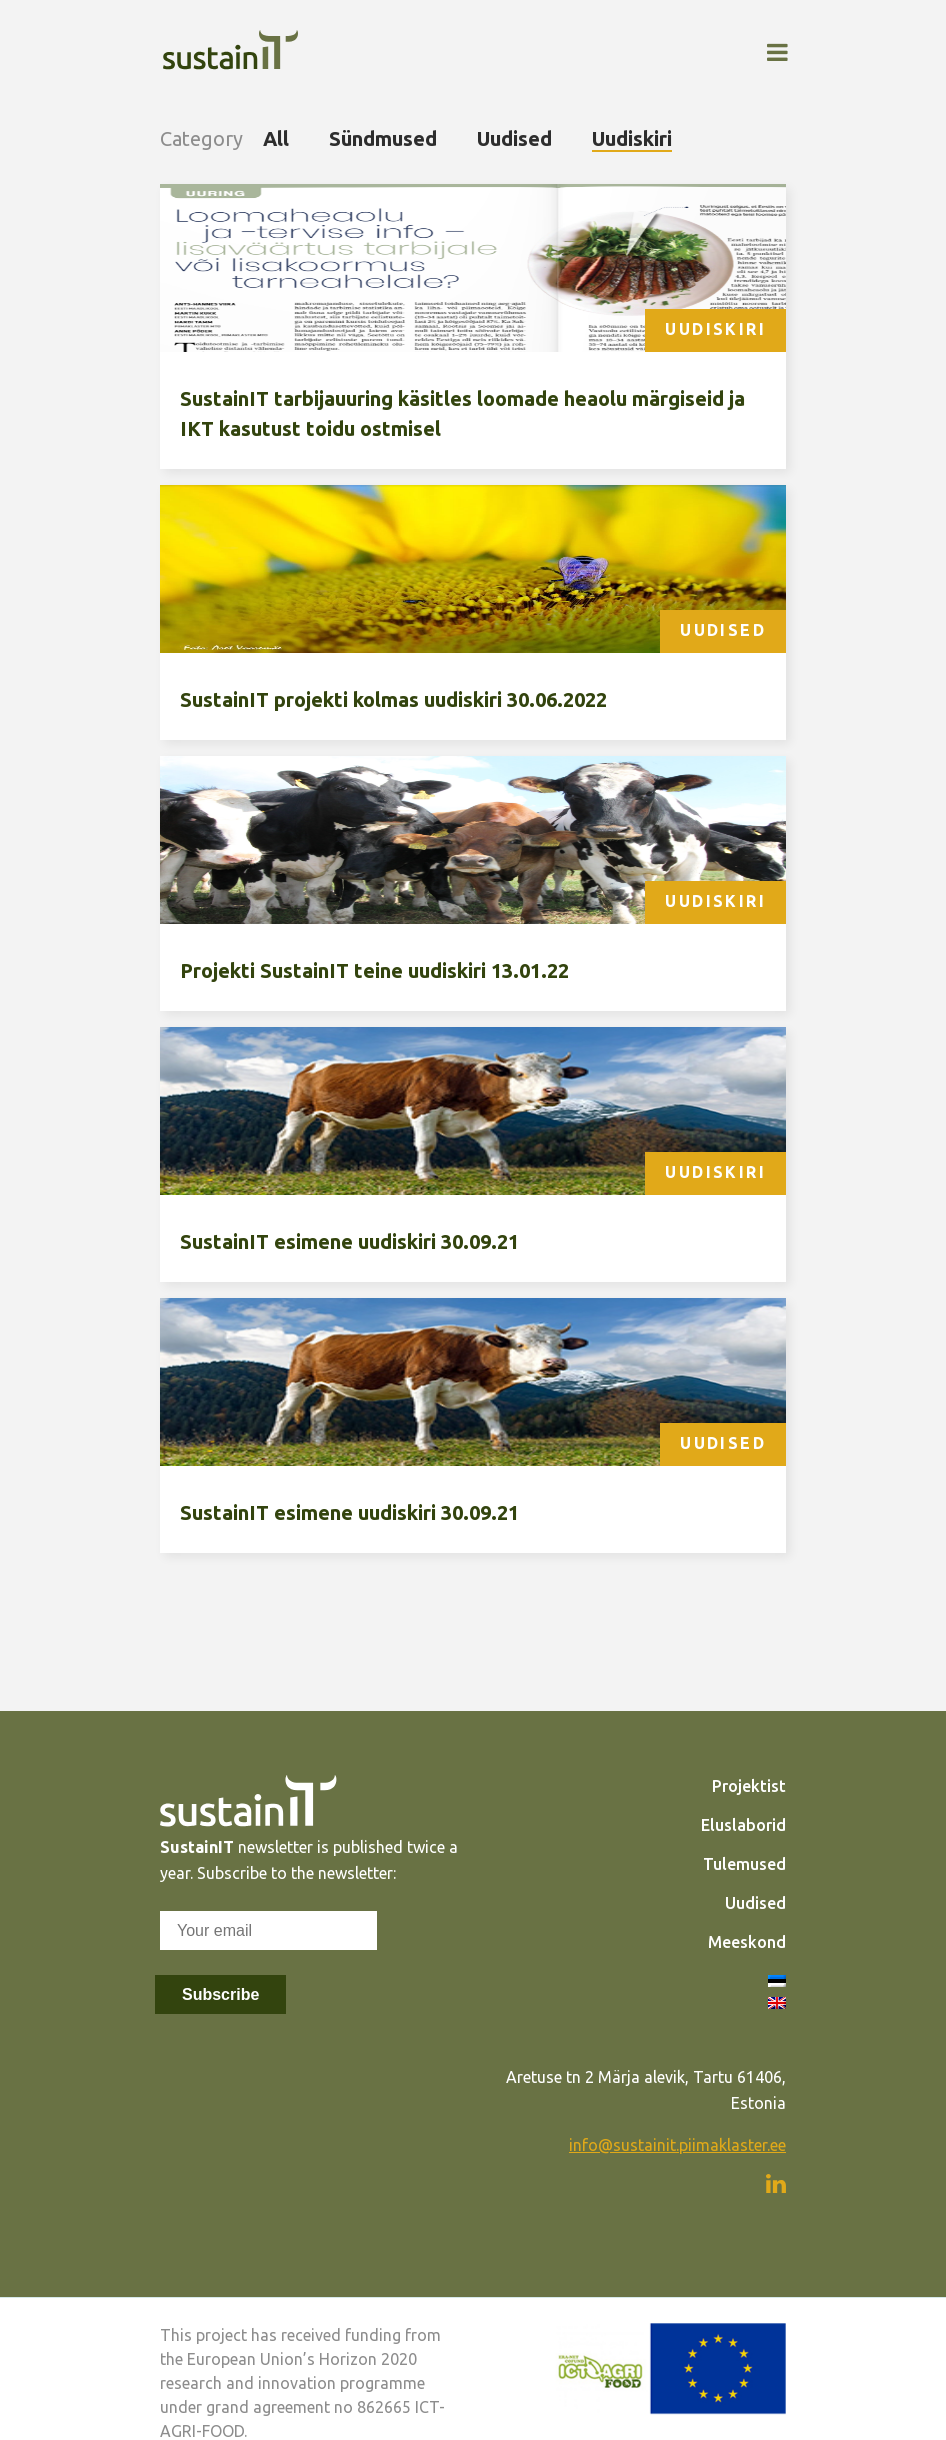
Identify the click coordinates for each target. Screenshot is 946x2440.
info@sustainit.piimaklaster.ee (677, 2145)
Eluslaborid (743, 1825)
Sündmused (383, 138)
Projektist (749, 1786)
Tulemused (744, 1864)
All (276, 138)
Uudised (514, 138)
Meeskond (747, 1942)
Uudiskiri (632, 138)
